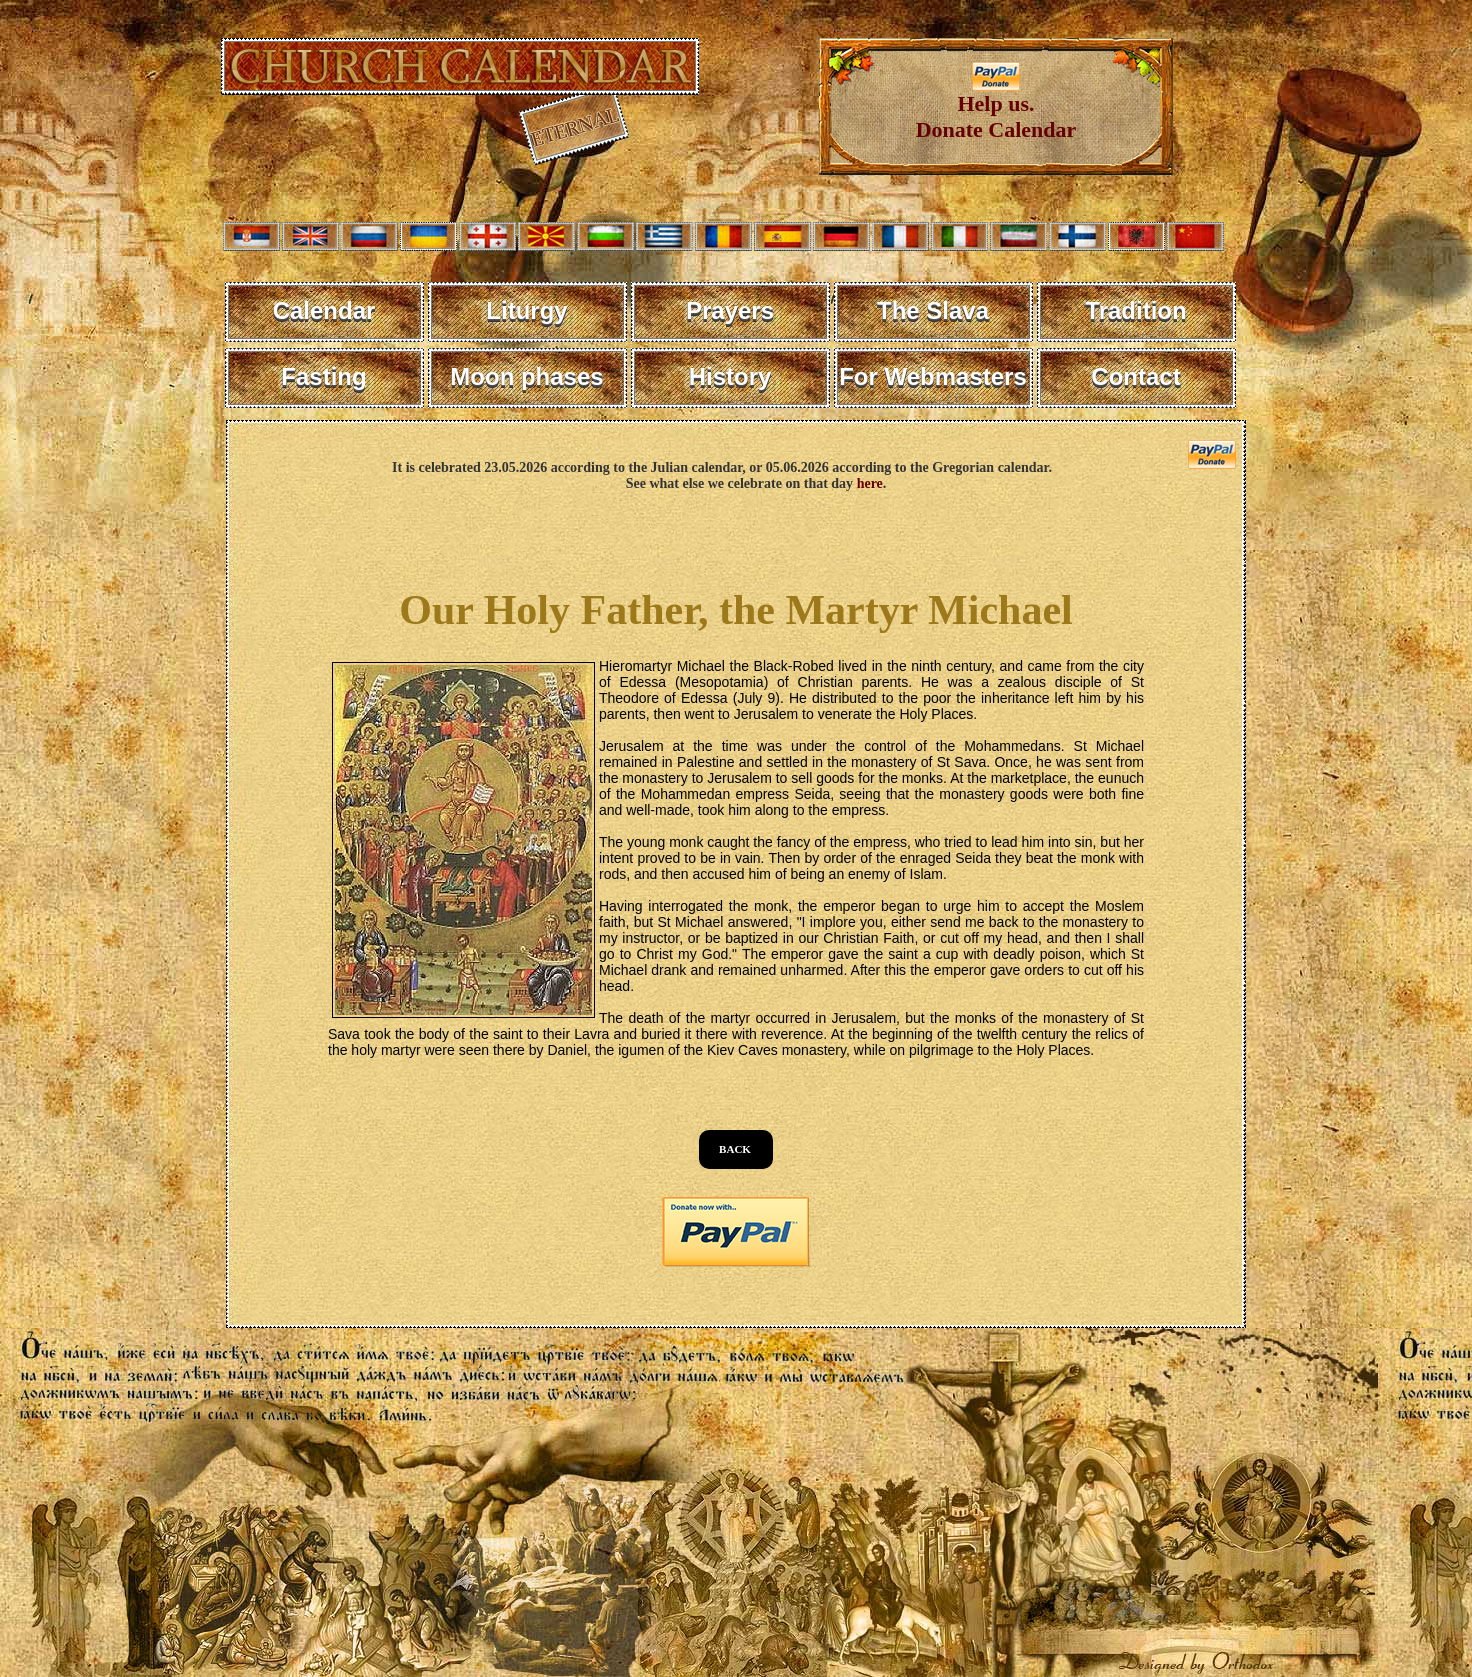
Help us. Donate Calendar (996, 106)
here (870, 483)
